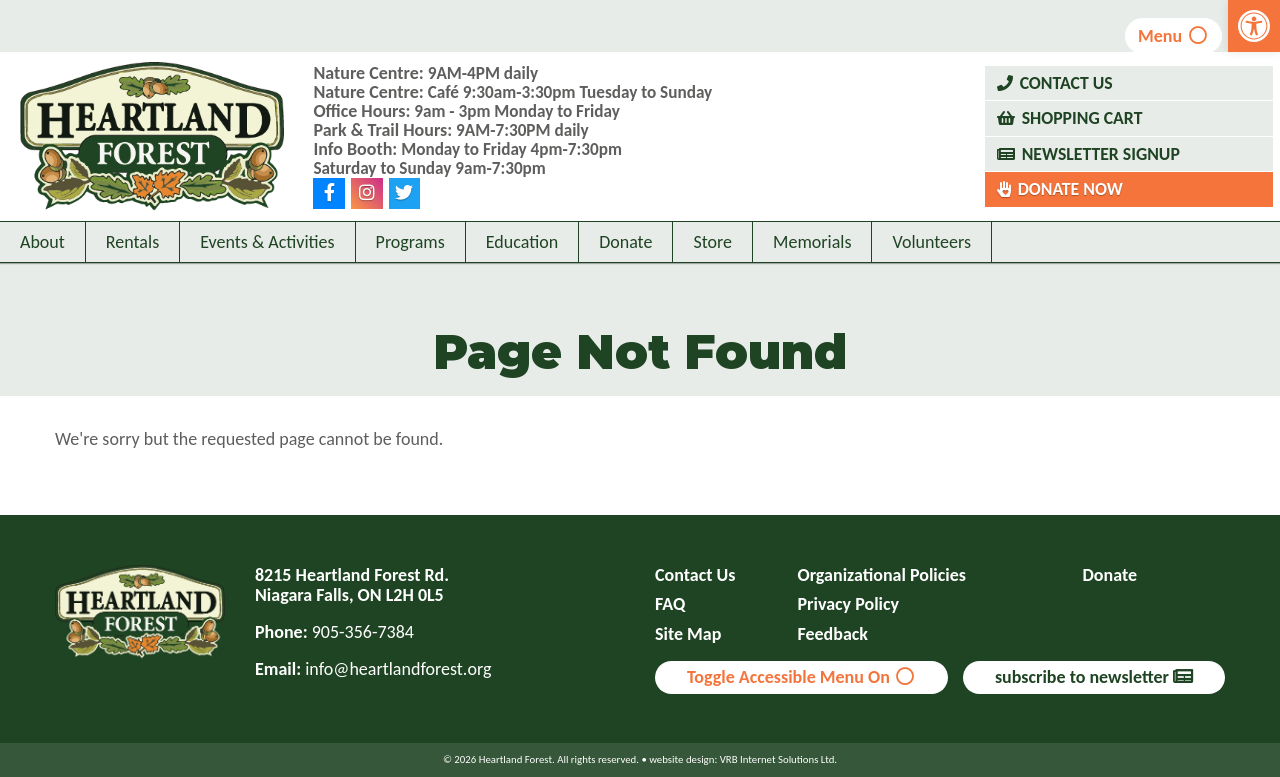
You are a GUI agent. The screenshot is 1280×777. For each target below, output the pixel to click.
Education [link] (522, 287)
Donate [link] (625, 287)
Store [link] (712, 287)
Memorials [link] (812, 287)
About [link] (42, 287)
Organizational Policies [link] (882, 575)
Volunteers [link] (931, 287)
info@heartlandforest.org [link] (398, 669)
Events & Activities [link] (267, 287)
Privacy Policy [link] (849, 604)
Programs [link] (410, 287)
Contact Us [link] (1067, 105)
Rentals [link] (132, 287)
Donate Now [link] (1071, 212)
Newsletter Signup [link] (1102, 176)
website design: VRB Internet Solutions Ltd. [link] (743, 759)
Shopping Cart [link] (1083, 141)
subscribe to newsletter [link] (1094, 677)
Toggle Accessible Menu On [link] (801, 677)
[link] (1254, 26)
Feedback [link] (833, 634)
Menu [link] (1169, 36)
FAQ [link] (670, 604)
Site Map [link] (688, 634)
